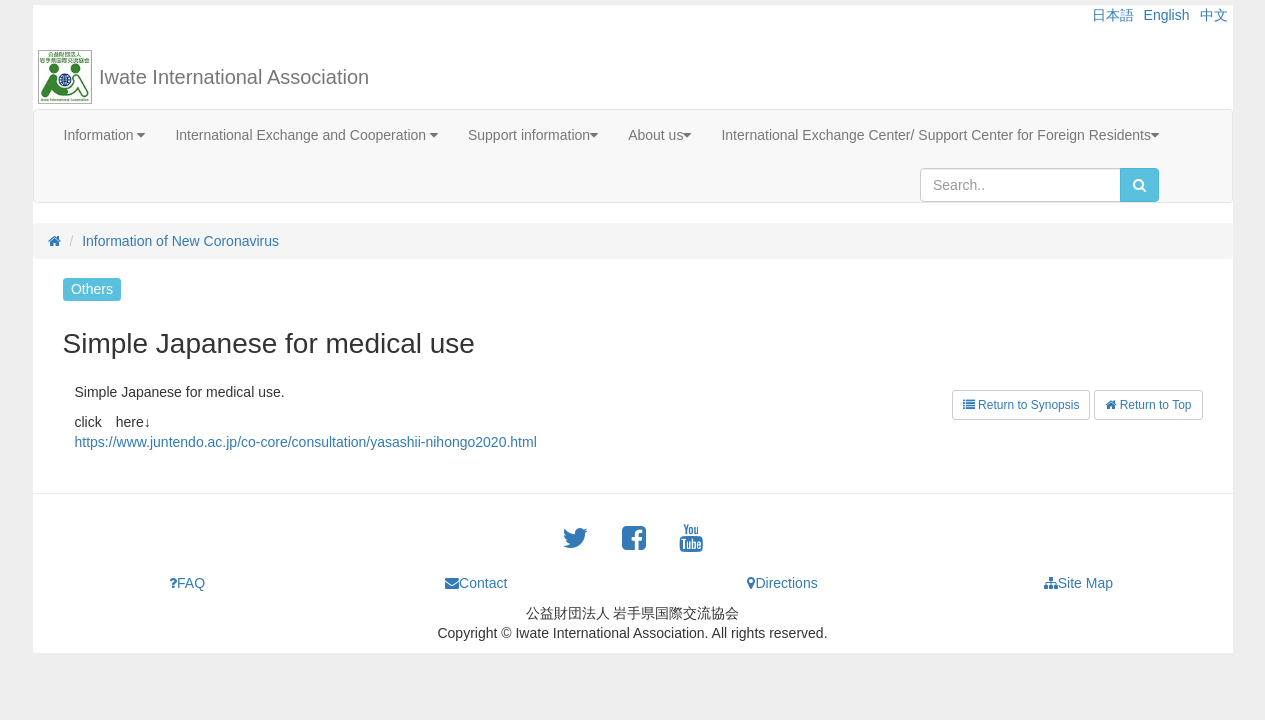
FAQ (187, 583)
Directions (782, 583)
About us (659, 135)
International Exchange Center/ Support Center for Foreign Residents (940, 135)
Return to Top (1148, 405)
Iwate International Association (234, 77)
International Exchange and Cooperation (306, 135)
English (1167, 15)
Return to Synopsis (1021, 405)
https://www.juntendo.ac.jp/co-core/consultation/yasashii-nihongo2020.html (306, 442)
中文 (1214, 15)
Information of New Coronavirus (180, 241)
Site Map (1078, 583)
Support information (533, 135)
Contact (476, 583)
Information (105, 135)
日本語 (1113, 15)
